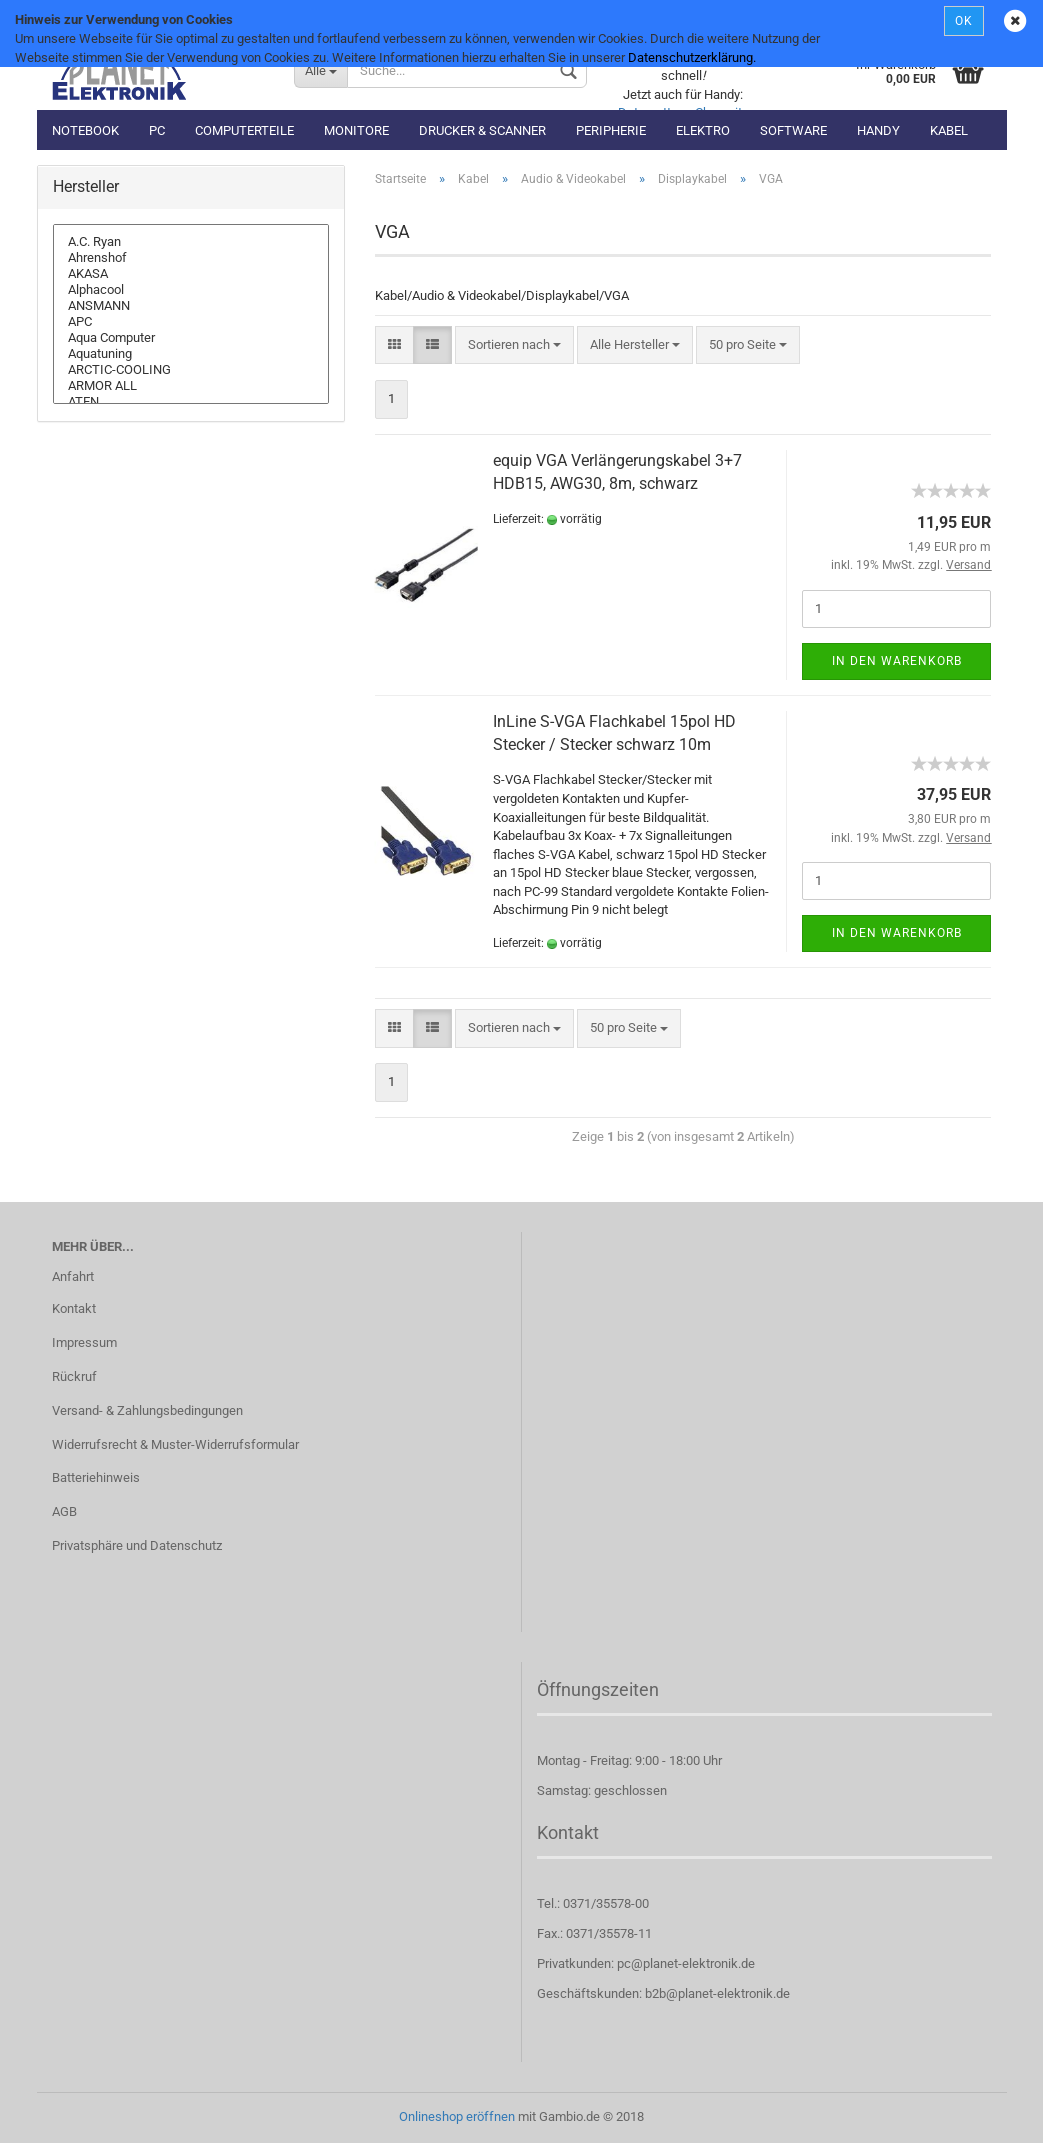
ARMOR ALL (191, 386)
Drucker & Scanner (482, 130)
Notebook (85, 130)
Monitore (356, 130)
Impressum (84, 1342)
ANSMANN (191, 306)
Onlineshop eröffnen (457, 2116)
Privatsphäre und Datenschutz (137, 1545)
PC (157, 130)
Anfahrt (73, 1276)
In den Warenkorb (897, 661)
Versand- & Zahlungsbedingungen (147, 1410)
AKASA (191, 274)
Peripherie (611, 130)
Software (793, 130)
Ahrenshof (191, 258)
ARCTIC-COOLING (191, 370)
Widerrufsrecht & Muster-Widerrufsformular (175, 1444)
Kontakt (74, 1308)
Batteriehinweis (96, 1477)
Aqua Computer (191, 338)
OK (964, 21)
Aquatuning (191, 354)
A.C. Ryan (191, 242)
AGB (64, 1511)
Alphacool (191, 290)
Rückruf (74, 1376)
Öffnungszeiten (598, 1689)
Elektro (703, 130)
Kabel (949, 130)
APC (191, 322)
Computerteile (244, 130)
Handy (878, 130)
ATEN (191, 402)
